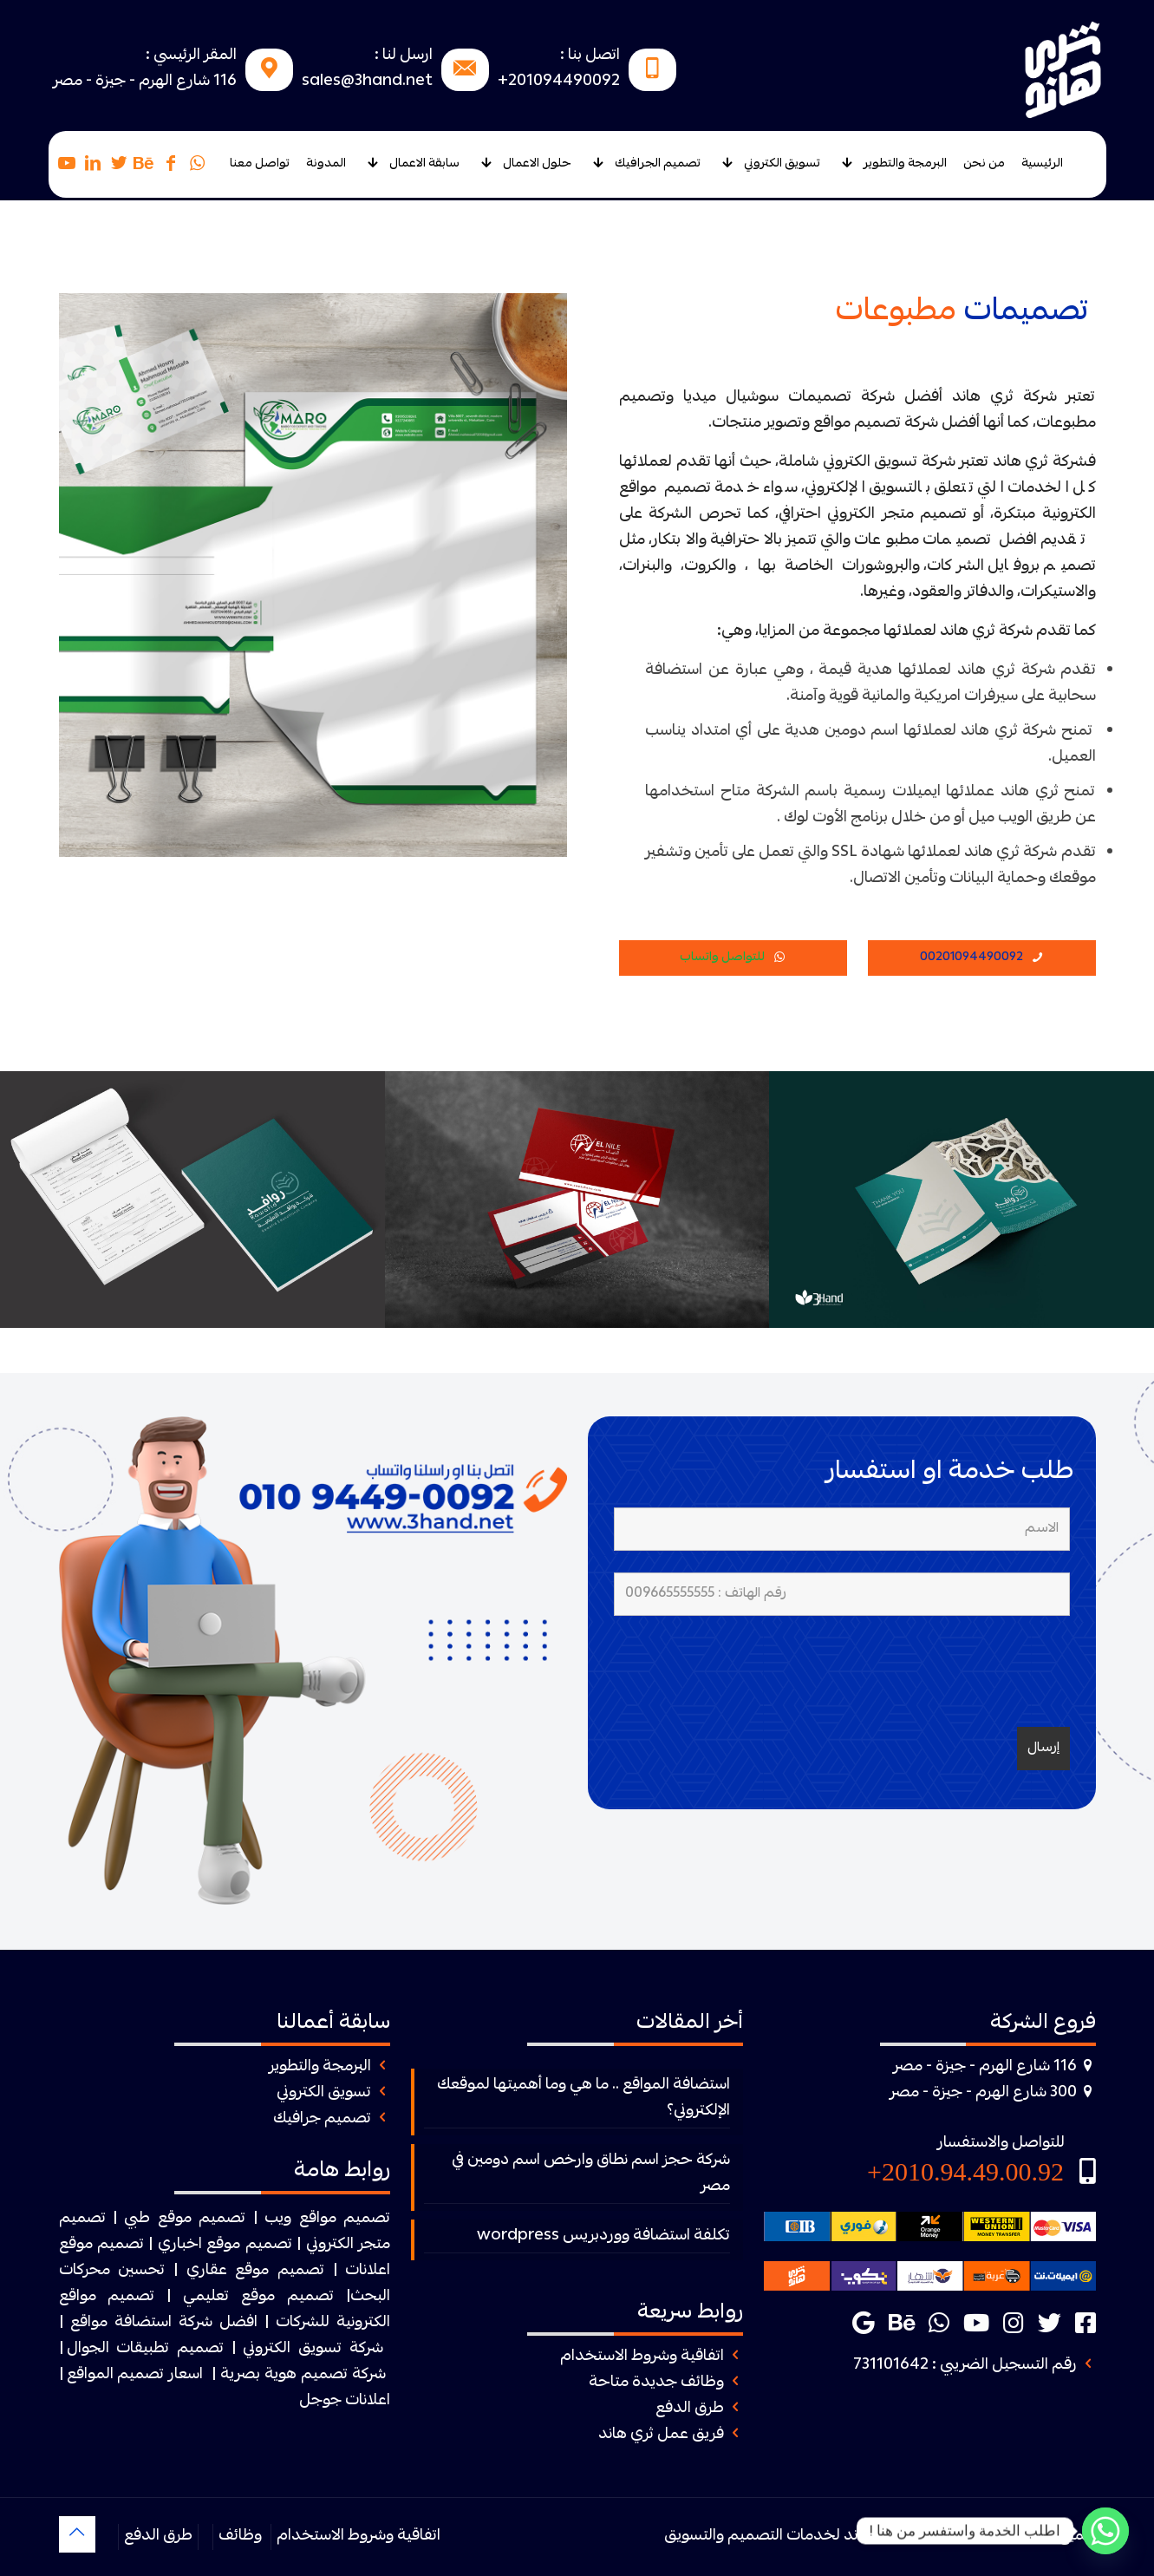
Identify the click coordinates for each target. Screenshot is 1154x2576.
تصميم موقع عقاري (255, 2271)
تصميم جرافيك (322, 2119)
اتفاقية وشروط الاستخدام (642, 2357)
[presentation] (938, 1671)
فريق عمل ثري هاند (661, 2435)
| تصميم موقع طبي (190, 2219)
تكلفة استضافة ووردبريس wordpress (603, 2236)
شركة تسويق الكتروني (312, 2349)
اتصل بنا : (590, 56)
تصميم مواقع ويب (327, 2219)
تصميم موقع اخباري (225, 2245)
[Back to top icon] (77, 2534)
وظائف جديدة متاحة (656, 2383)
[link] (313, 1660)
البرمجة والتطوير (320, 2067)
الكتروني (330, 2245)
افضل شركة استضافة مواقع (164, 2323)
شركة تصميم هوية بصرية (303, 2375)
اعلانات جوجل (344, 2401)
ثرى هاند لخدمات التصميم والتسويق (781, 2536)
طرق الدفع (689, 2409)
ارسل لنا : (404, 56)
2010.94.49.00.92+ (965, 2171)
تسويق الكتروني (324, 2093)
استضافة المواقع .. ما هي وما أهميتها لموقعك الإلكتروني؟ (583, 2098)
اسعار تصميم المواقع (135, 2375)
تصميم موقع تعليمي (258, 2297)
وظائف (240, 2536)
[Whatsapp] (1105, 2530)
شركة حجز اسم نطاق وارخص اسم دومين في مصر (591, 2174)
